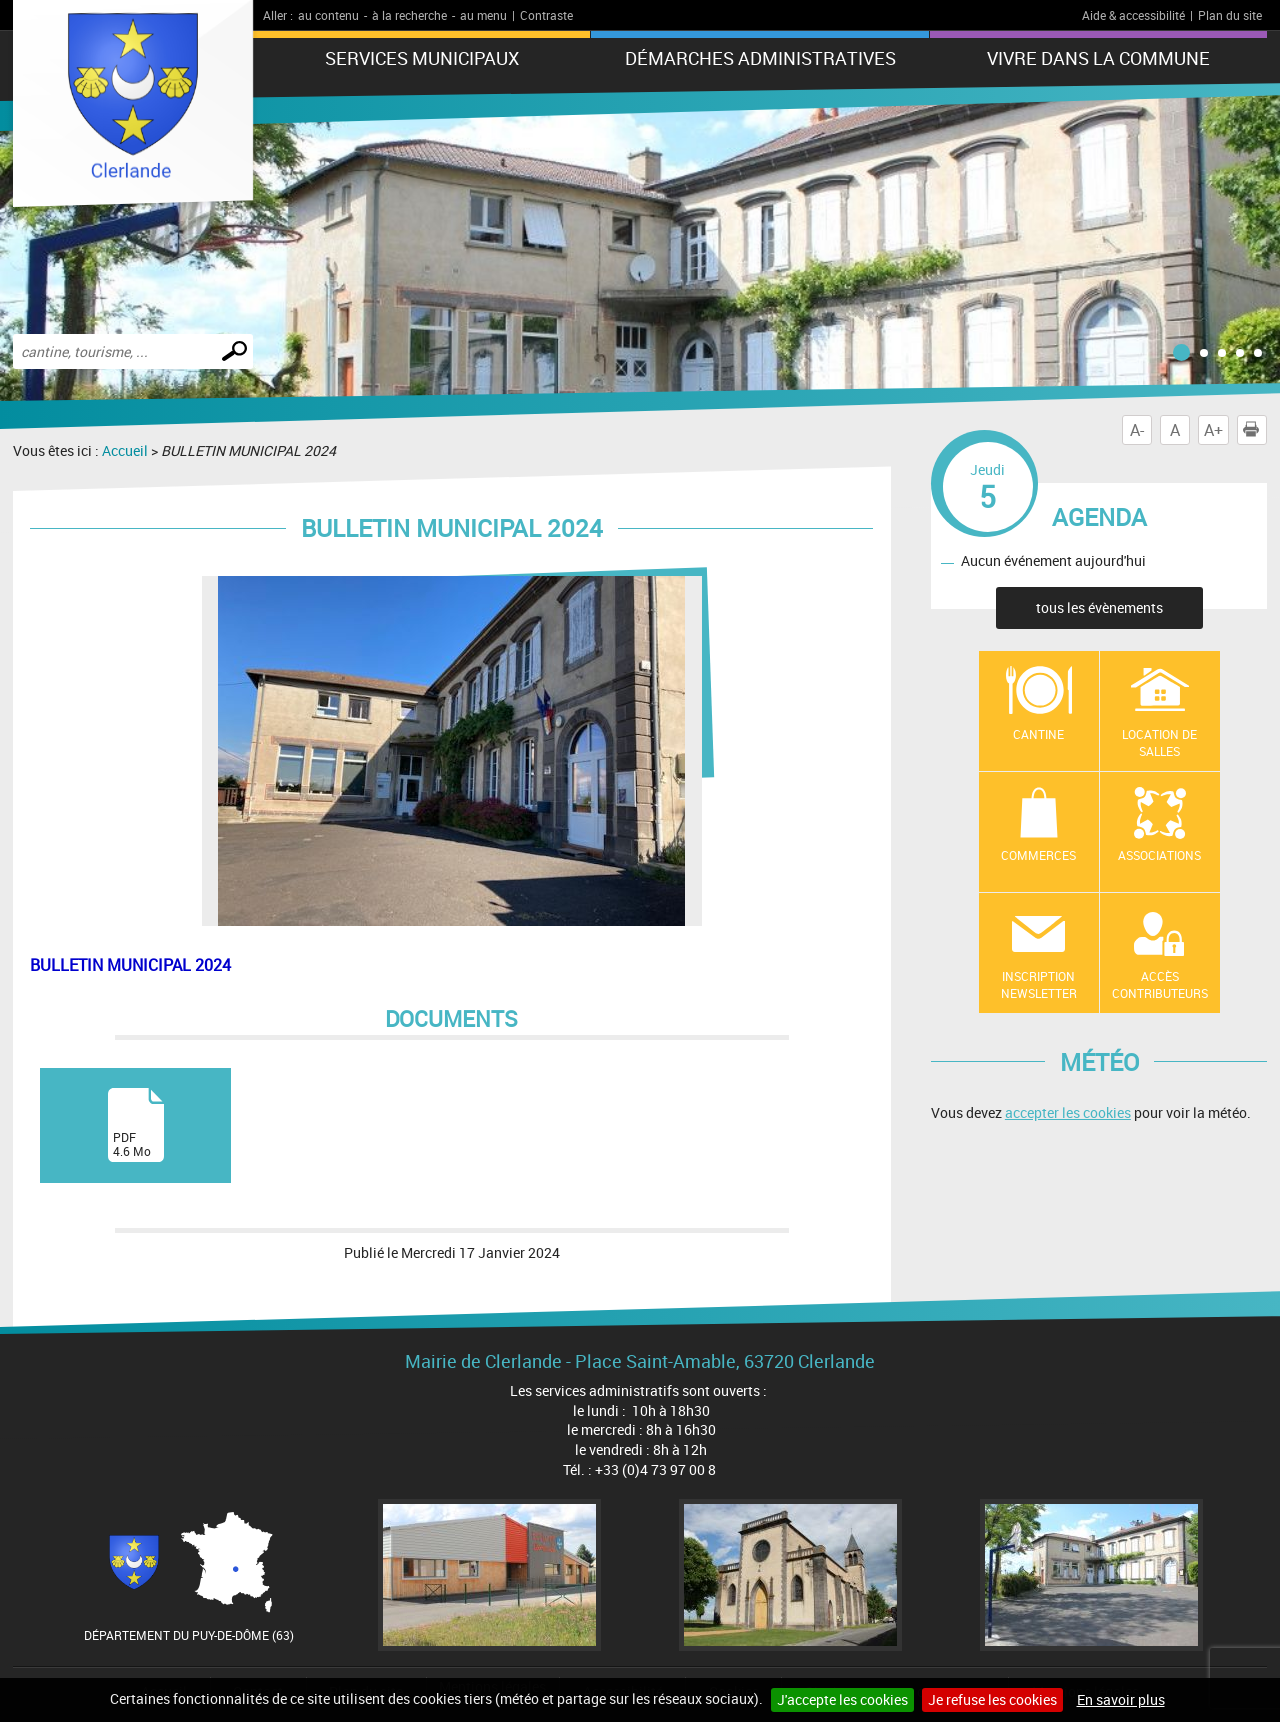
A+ (1213, 430)
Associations (1159, 855)
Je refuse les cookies (992, 1699)
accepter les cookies (1068, 1112)
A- (1137, 430)
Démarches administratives (760, 58)
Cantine (1038, 734)
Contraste (546, 15)
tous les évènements (1099, 607)
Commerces (1038, 855)
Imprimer (1255, 430)
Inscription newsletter (1039, 984)
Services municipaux (422, 58)
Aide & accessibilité (1133, 15)
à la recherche (409, 15)
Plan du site (1230, 15)
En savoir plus (1121, 1699)
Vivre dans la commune (1098, 58)
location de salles (1159, 742)
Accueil (125, 450)
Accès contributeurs (1160, 984)
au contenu (328, 15)
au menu (483, 15)
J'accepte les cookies (842, 1699)
